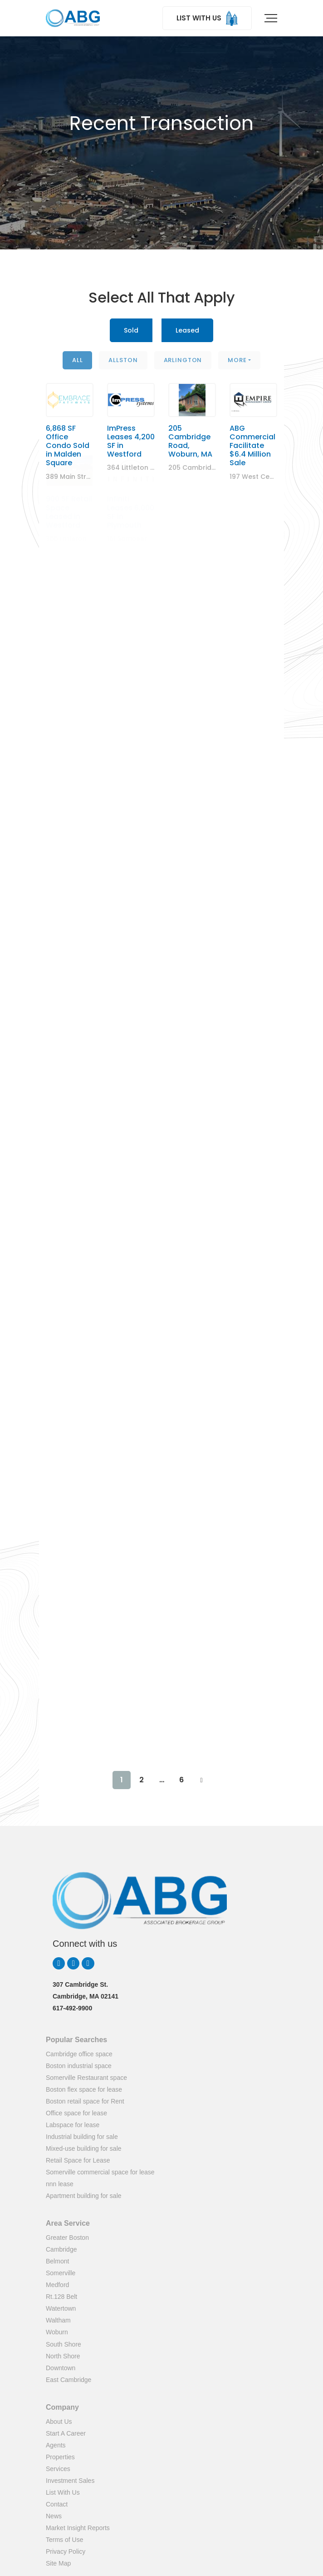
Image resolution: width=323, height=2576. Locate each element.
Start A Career (66, 2433)
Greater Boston (67, 2237)
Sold (131, 330)
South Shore (63, 2344)
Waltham (58, 2320)
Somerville (60, 2273)
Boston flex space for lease (84, 2089)
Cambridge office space (79, 2054)
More (237, 360)
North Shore (63, 2356)
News (54, 2516)
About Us (59, 2421)
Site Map (58, 2563)
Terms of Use (64, 2539)
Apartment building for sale (84, 2195)
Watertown (61, 2308)
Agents (56, 2445)
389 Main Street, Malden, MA (92, 457)
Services (58, 2468)
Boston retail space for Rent (85, 2101)
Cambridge (61, 2249)
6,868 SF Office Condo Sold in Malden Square (67, 426)
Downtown (60, 2368)
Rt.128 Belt (61, 2296)
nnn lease (59, 2184)
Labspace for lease (72, 2124)
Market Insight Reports (78, 2527)
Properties (60, 2457)
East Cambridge (68, 2379)
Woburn (57, 2332)
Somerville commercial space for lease (100, 2172)
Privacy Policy (65, 2551)
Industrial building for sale (82, 2136)
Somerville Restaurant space (86, 2077)
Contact (57, 2504)
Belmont (57, 2261)
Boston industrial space (79, 2065)
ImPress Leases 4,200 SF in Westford (131, 412)
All (77, 360)
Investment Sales (70, 2480)
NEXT (201, 1780)
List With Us (63, 2492)
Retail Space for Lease (78, 2160)
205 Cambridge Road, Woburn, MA (190, 396)
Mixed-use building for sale (84, 2148)
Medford (57, 2284)
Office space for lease (76, 2113)
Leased (187, 330)
